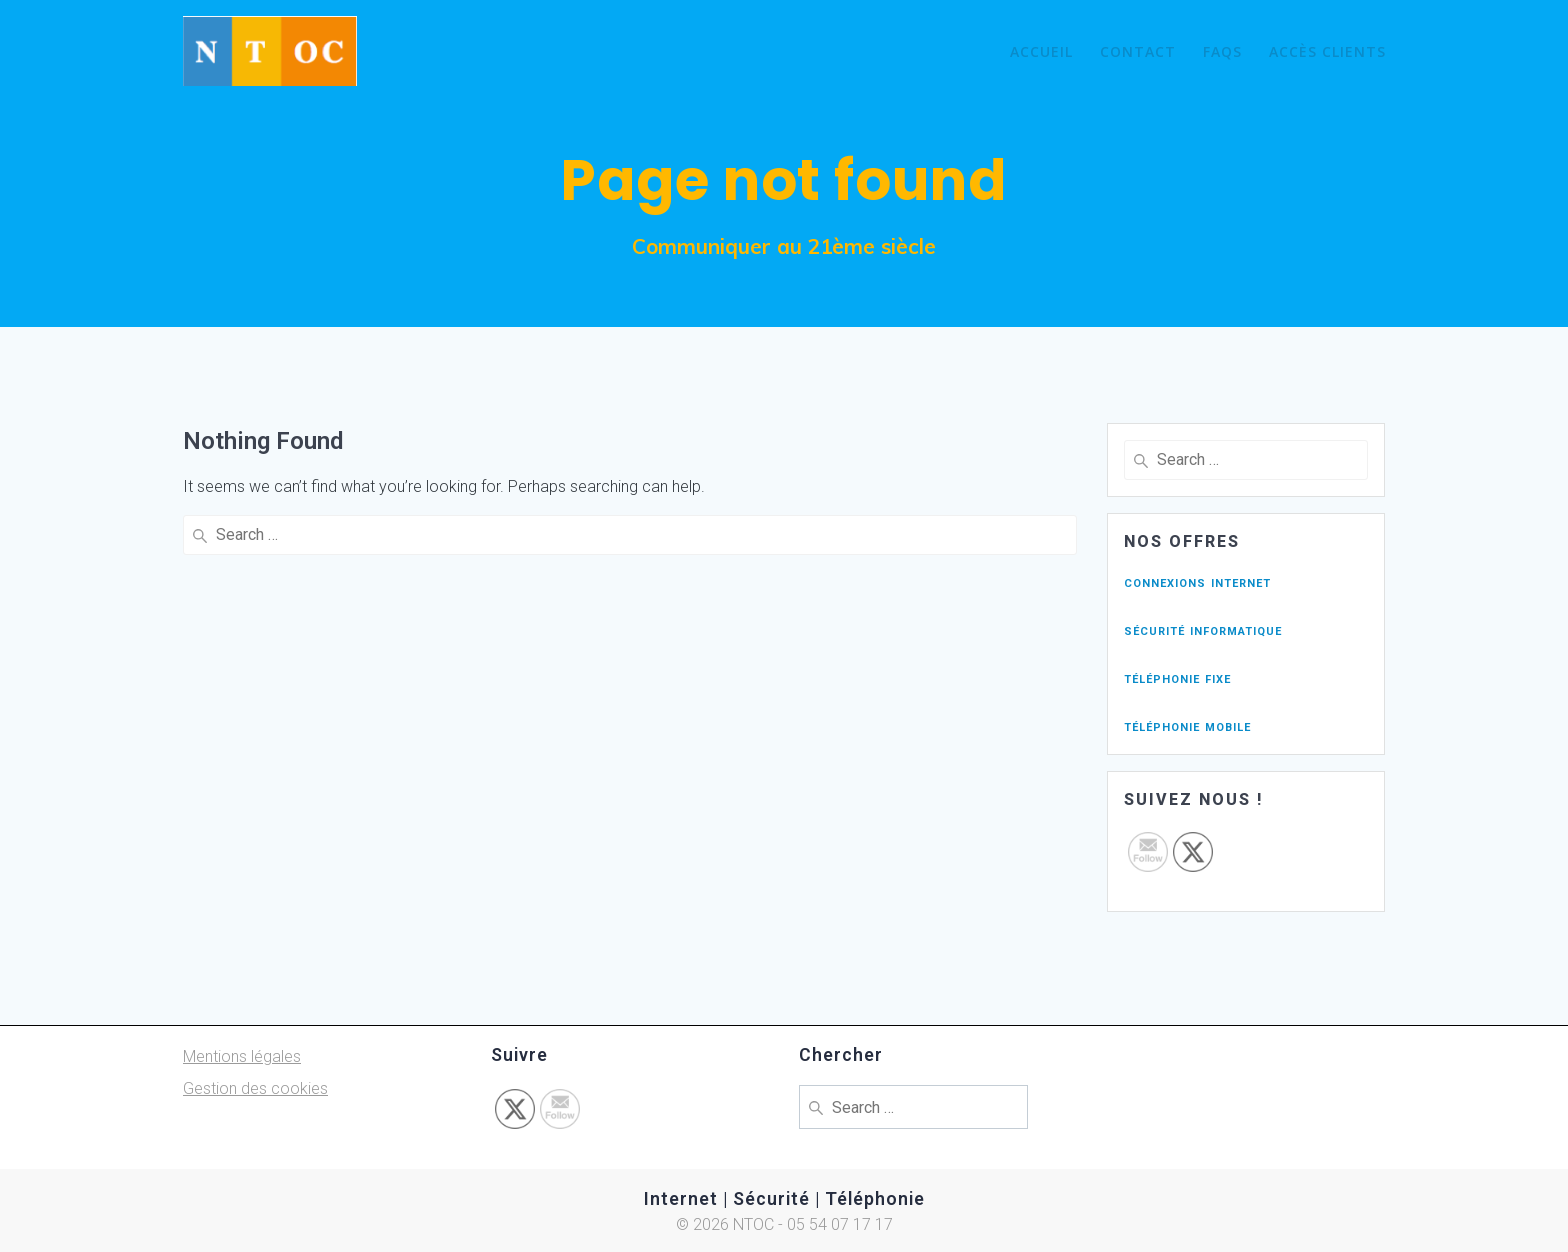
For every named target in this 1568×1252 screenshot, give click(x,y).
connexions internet (1197, 581)
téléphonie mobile (1187, 725)
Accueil (1041, 51)
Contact (1138, 51)
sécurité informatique (1203, 629)
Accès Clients (1327, 51)
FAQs (1222, 51)
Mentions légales (242, 1056)
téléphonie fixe (1177, 677)
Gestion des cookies (255, 1088)
